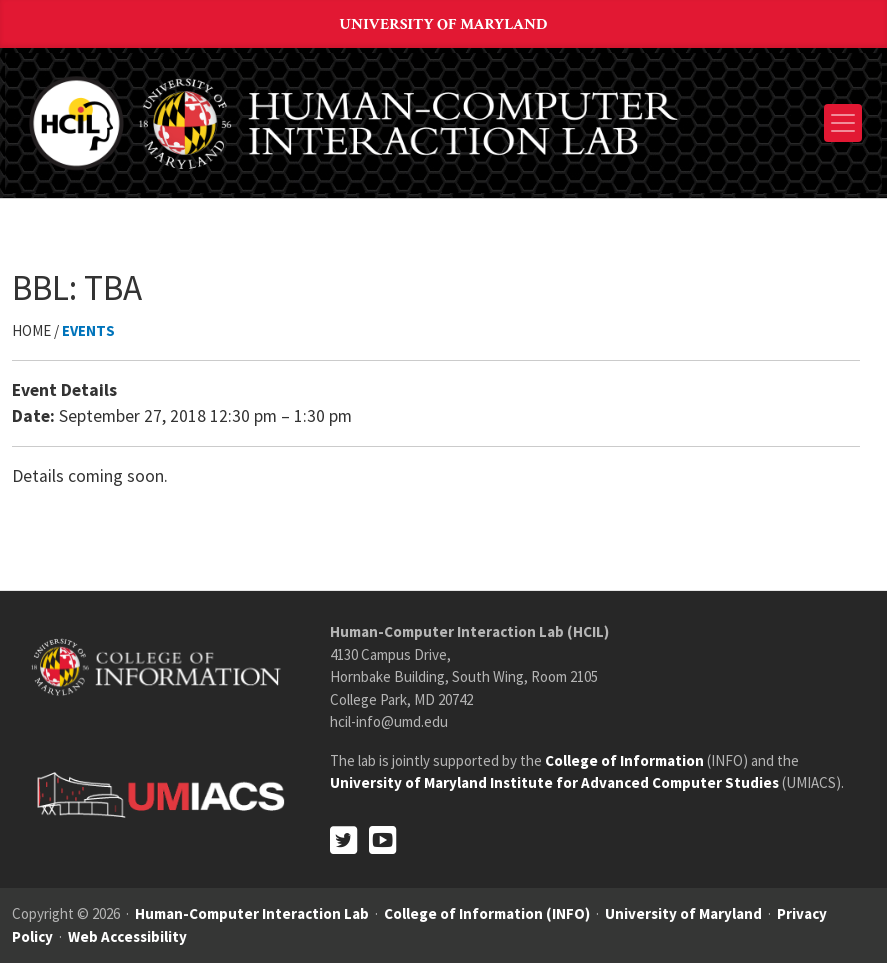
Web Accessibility (127, 936)
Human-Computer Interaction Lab (252, 913)
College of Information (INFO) (487, 913)
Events (88, 330)
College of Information (624, 760)
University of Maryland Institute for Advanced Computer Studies (554, 782)
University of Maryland (444, 24)
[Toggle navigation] (843, 123)
